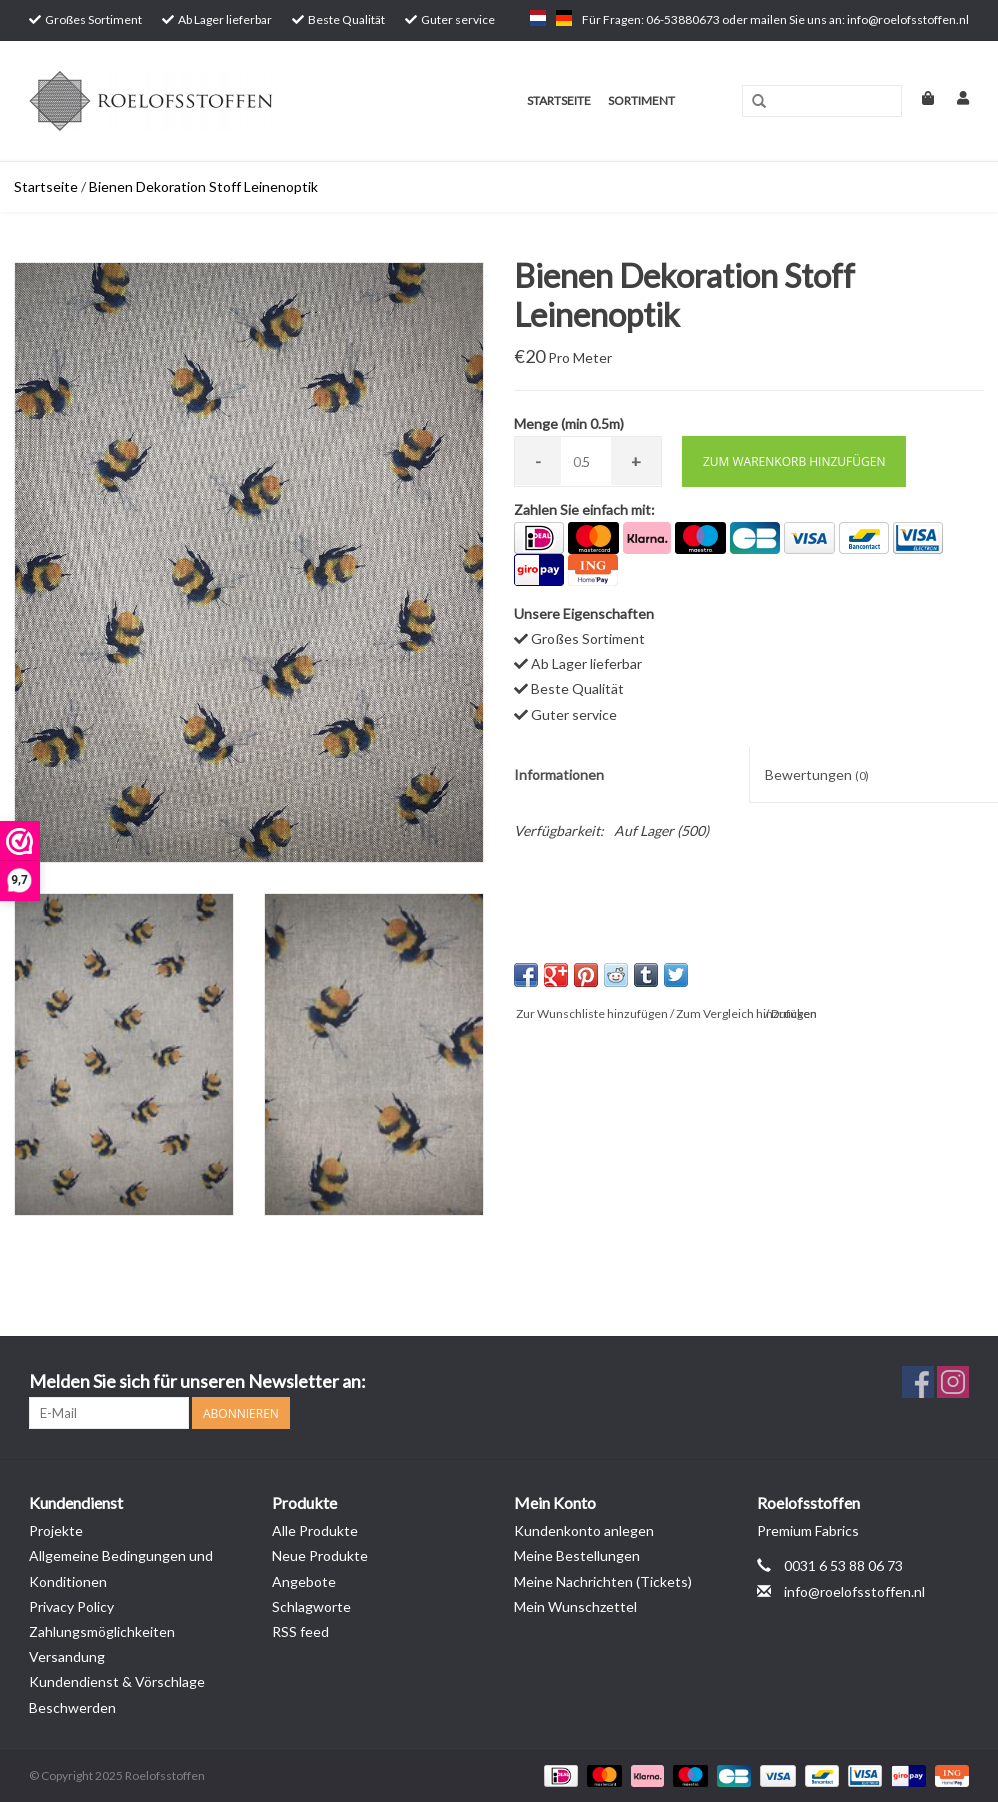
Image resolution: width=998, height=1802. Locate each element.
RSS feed (300, 1631)
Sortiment (641, 100)
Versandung (67, 1656)
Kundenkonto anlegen (584, 1530)
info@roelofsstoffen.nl (854, 1591)
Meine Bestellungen (577, 1555)
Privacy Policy (71, 1606)
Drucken (794, 1013)
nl (538, 18)
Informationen (559, 774)
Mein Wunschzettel (575, 1606)
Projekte (56, 1530)
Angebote (304, 1581)
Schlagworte (311, 1606)
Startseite (559, 100)
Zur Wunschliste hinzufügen (592, 1013)
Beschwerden (72, 1707)
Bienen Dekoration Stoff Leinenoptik (203, 186)
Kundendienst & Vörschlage (117, 1681)
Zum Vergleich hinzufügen (746, 1013)
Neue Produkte (320, 1555)
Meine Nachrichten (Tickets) (603, 1581)
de (564, 18)
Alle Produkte (315, 1530)
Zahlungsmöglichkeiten (102, 1631)
